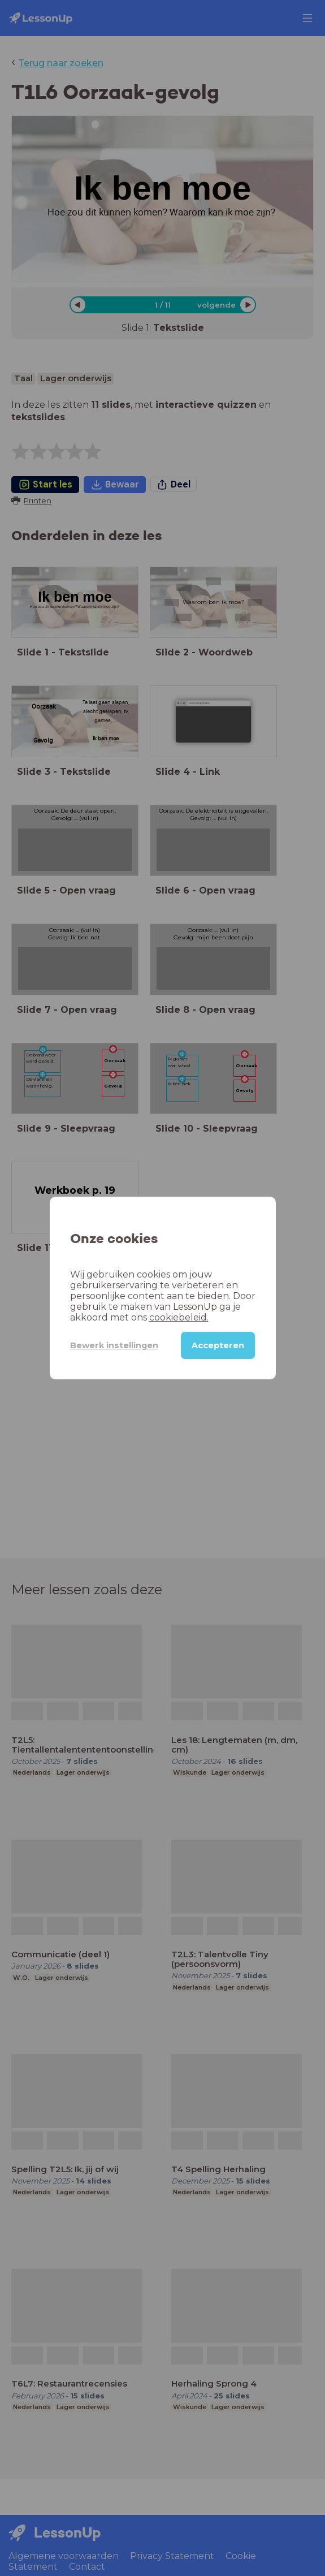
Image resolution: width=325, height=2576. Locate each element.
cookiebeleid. (179, 1317)
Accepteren (218, 1345)
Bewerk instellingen (114, 1345)
